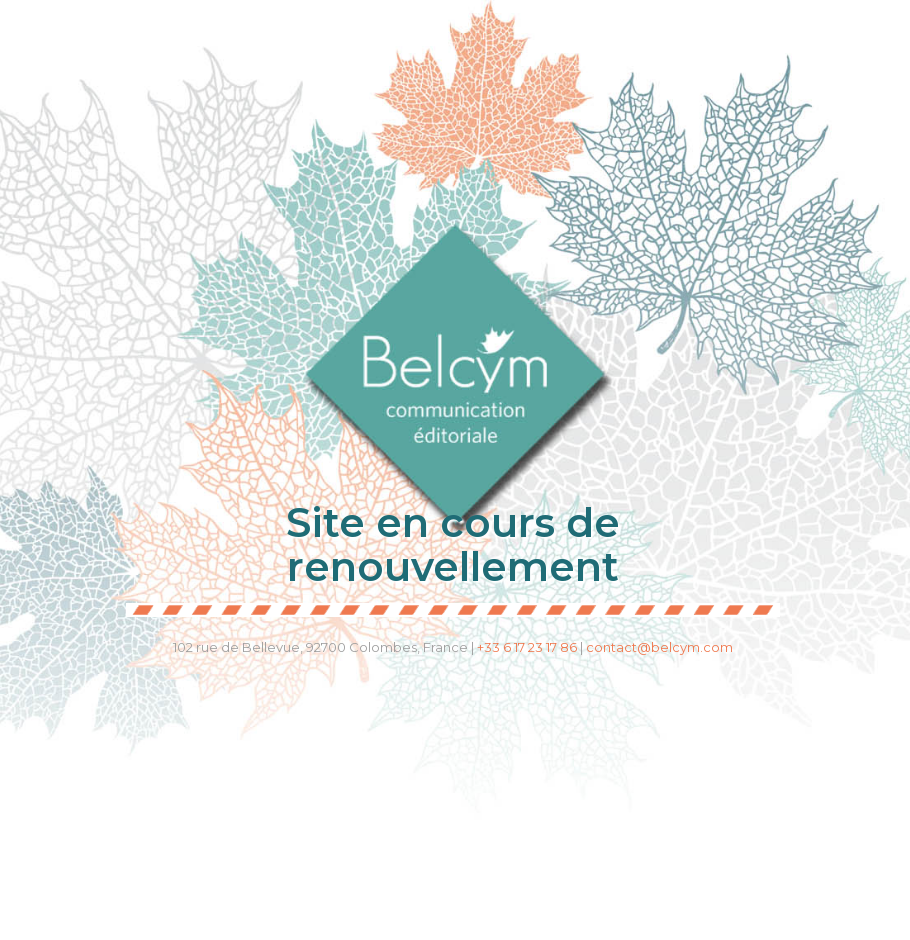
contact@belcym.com (659, 647)
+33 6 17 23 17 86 (527, 647)
